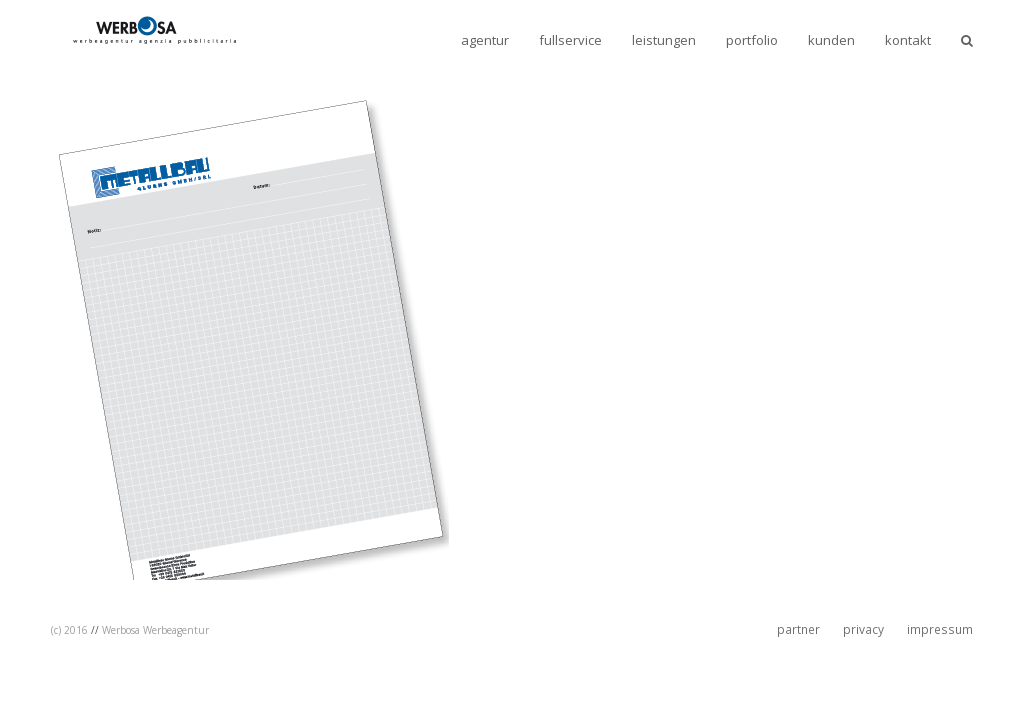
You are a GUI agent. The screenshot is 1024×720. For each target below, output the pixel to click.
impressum (940, 629)
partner (798, 629)
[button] (967, 40)
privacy (863, 629)
